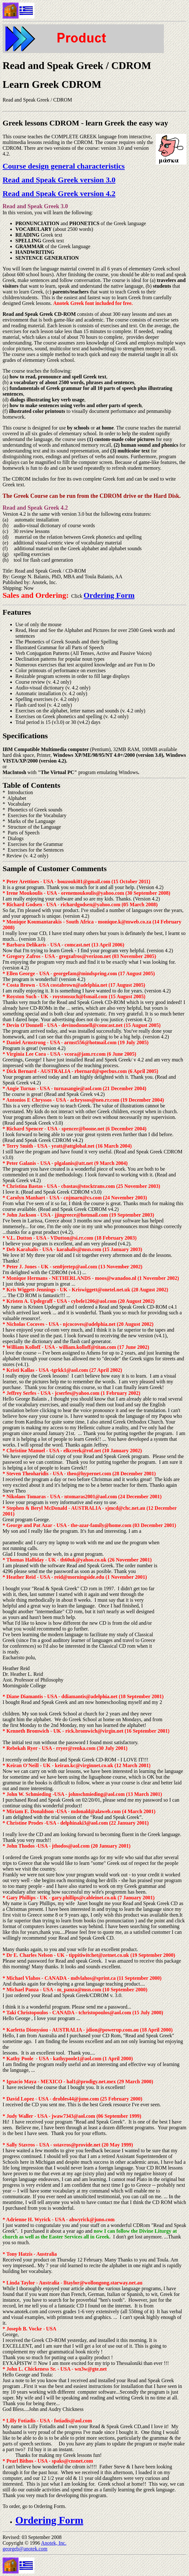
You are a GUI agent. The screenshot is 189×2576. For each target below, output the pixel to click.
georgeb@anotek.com (25, 2548)
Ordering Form (108, 595)
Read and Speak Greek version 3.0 (59, 180)
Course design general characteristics (64, 166)
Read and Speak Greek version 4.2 (59, 193)
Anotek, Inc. (54, 2543)
